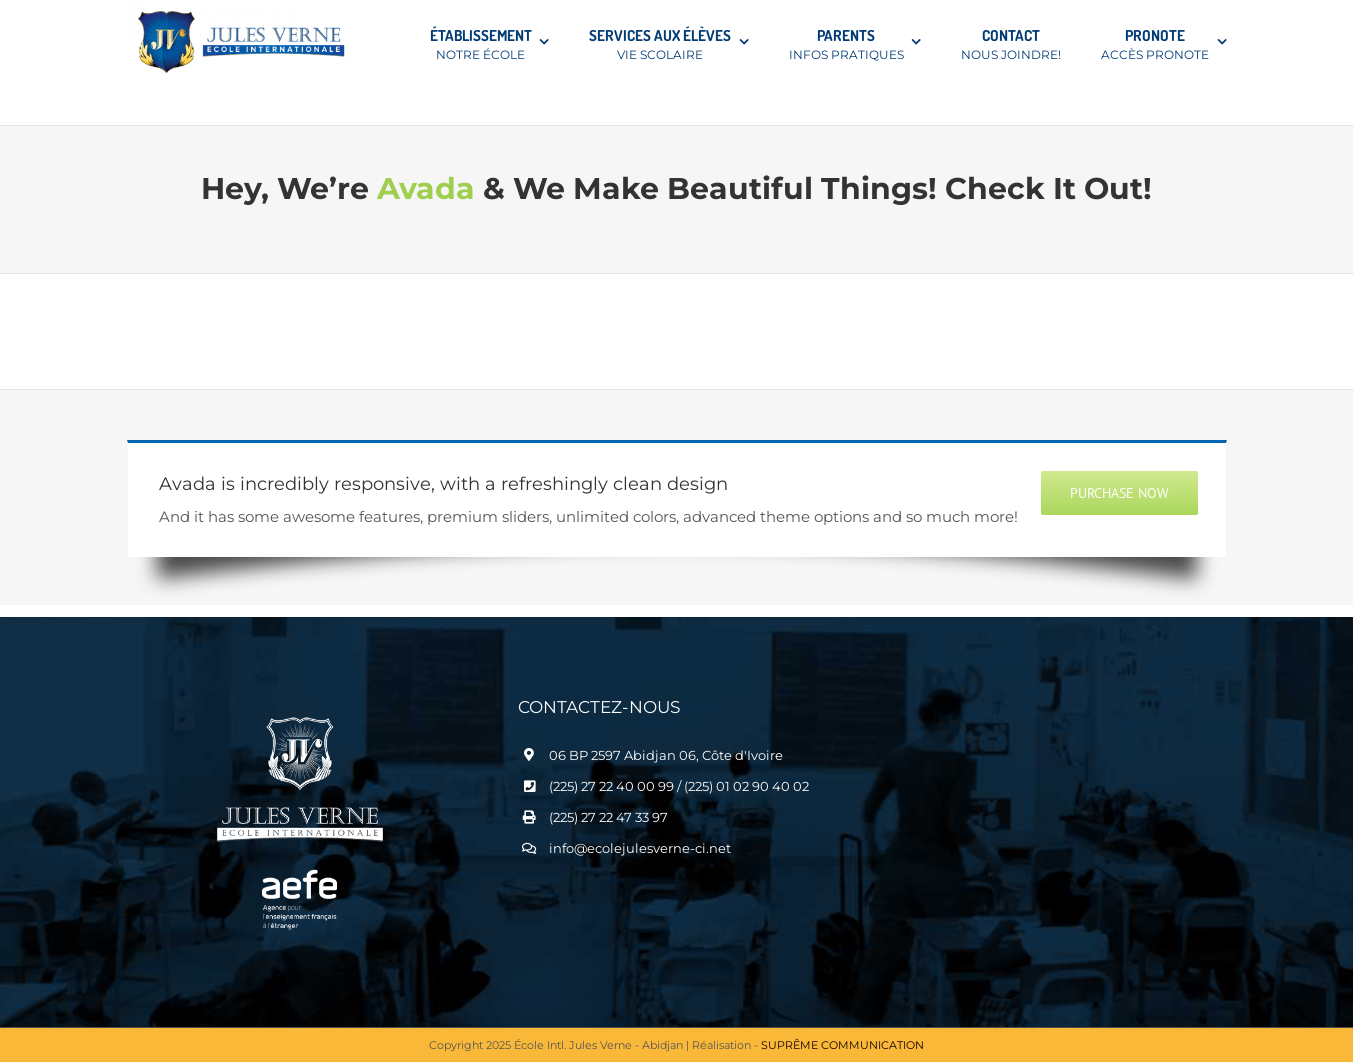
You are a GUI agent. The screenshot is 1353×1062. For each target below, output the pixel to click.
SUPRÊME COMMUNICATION (842, 1045)
